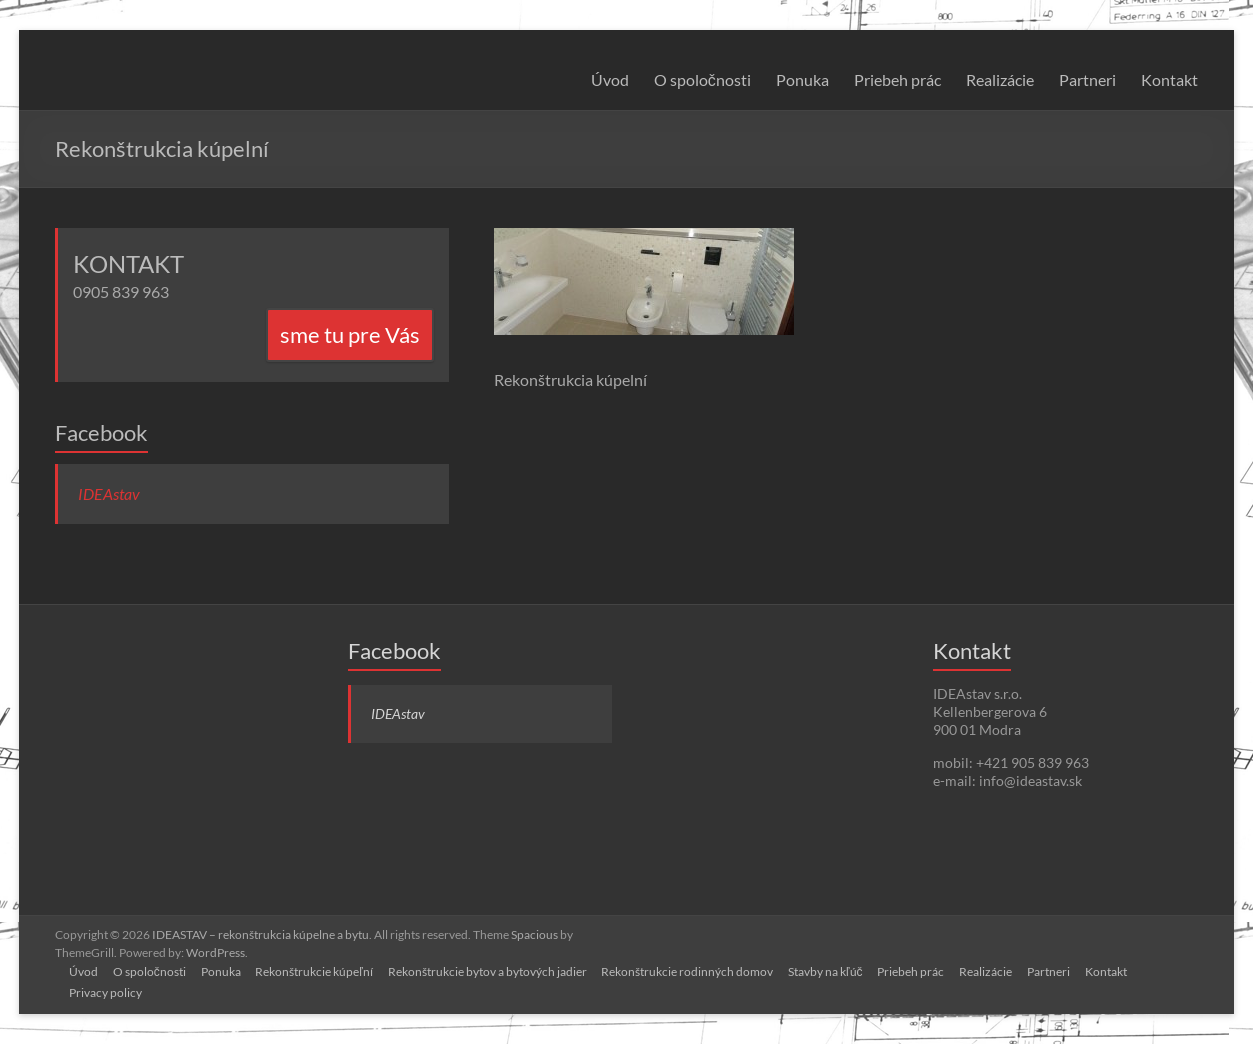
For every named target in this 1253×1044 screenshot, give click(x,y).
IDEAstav (109, 493)
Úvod (610, 79)
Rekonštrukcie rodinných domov (696, 970)
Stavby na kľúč (835, 970)
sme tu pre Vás (350, 334)
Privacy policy (107, 991)
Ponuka (802, 79)
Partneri (1087, 79)
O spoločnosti (702, 79)
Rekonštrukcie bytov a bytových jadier (494, 970)
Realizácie (1000, 79)
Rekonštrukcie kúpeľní (320, 970)
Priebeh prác (897, 79)
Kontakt (1169, 79)
